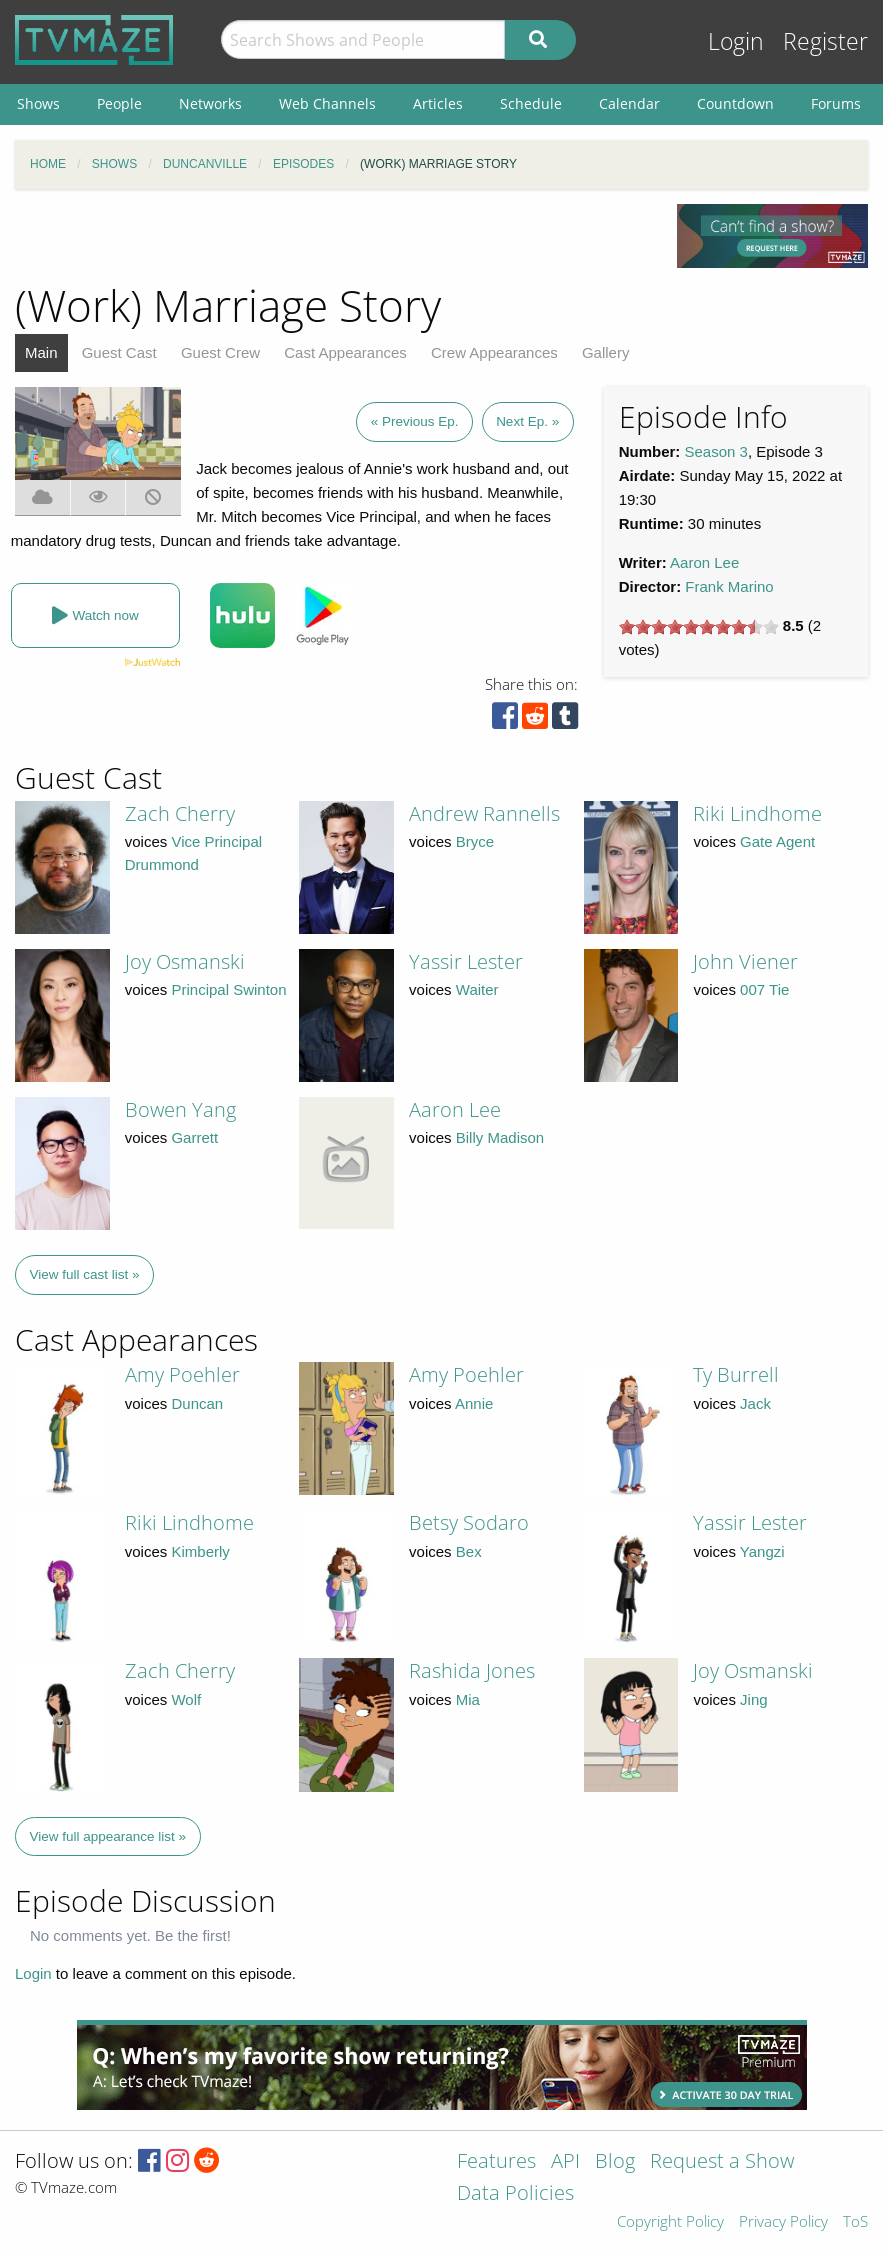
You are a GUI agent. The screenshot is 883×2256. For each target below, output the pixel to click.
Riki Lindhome (757, 813)
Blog (615, 2162)
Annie (474, 1403)
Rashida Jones (472, 1670)
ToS (855, 2222)
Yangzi (762, 1551)
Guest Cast (119, 352)
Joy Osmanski (185, 961)
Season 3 (716, 451)
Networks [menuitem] (210, 103)
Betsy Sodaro (469, 1522)
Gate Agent (777, 841)
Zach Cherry (180, 813)
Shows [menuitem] (38, 103)
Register (825, 41)
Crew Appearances (494, 352)
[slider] (699, 627)
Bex (469, 1551)
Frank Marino (729, 586)
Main (41, 352)
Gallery (606, 352)
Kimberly (200, 1551)
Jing (754, 1699)
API (565, 2162)
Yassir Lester (466, 961)
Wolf (186, 1699)
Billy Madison (500, 1137)
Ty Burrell (736, 1374)
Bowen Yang (180, 1109)
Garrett (194, 1137)
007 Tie (764, 989)
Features (496, 2162)
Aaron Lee (704, 562)
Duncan (197, 1403)
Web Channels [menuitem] (327, 103)
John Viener (745, 961)
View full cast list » (85, 1274)
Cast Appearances (345, 352)
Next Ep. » (527, 421)
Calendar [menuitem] (629, 103)
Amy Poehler (182, 1374)
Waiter (477, 989)
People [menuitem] (119, 103)
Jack (755, 1403)
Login (736, 41)
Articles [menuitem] (438, 103)
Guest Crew (220, 352)
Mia (468, 1699)
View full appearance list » (108, 1836)
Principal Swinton (228, 989)
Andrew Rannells (484, 813)
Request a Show (722, 2162)
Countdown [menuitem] (735, 103)
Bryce (475, 841)
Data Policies (515, 2194)
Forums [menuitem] (836, 103)
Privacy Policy (783, 2222)
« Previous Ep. (415, 421)
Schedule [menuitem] (531, 103)
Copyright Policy (670, 2222)
